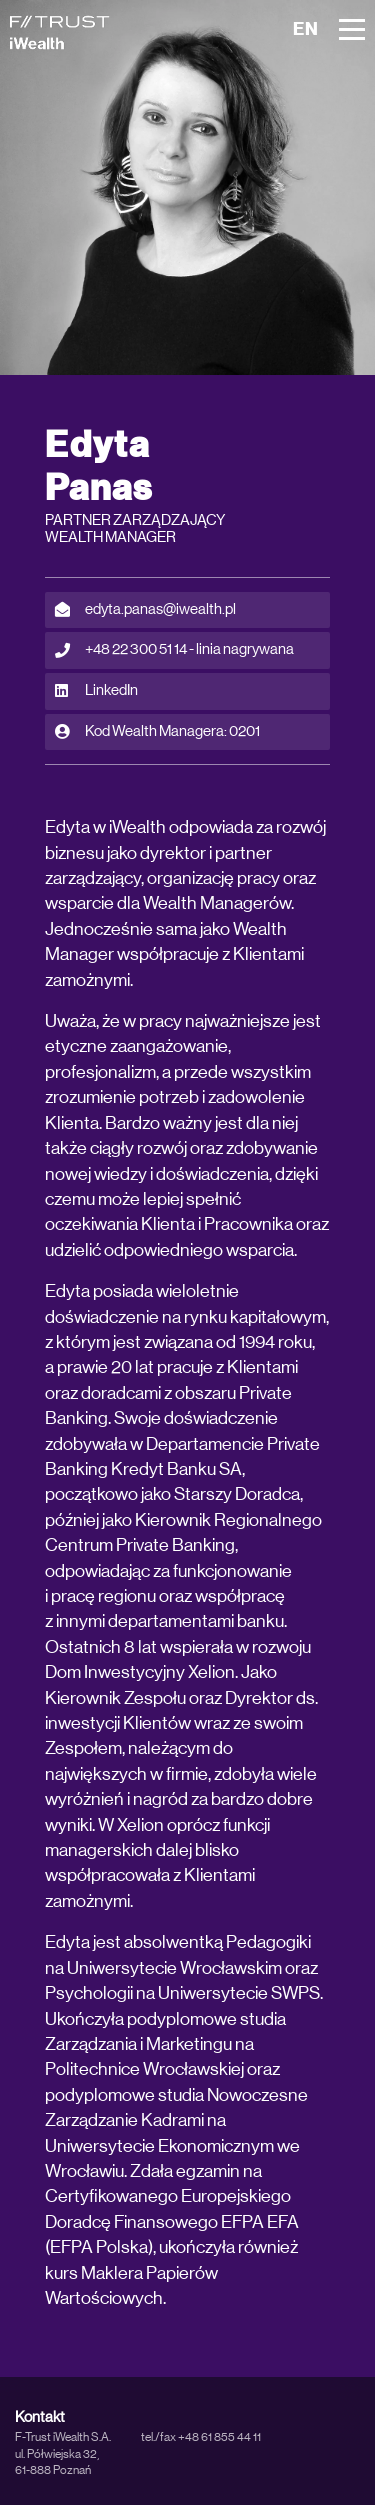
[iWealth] (60, 32)
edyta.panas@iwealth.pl (145, 610)
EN (306, 29)
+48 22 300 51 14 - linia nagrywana (174, 650)
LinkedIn (96, 691)
